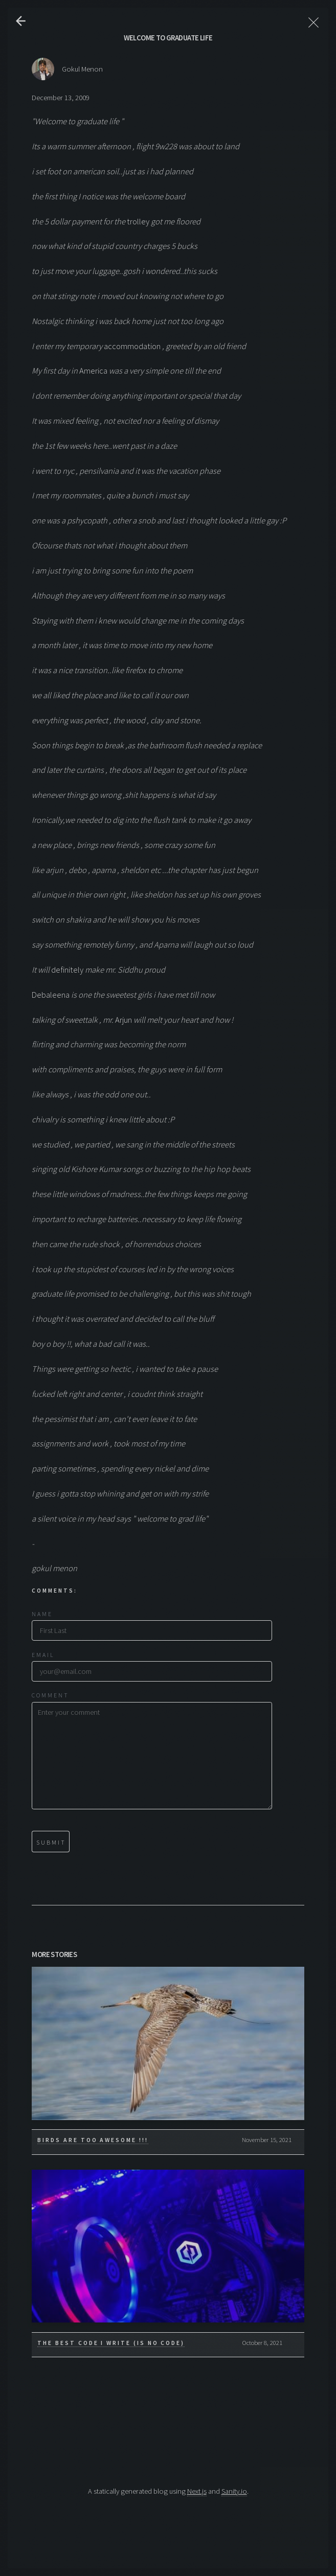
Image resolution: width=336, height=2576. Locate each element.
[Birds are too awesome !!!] (168, 2043)
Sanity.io (234, 2491)
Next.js (197, 2491)
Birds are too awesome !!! (92, 2140)
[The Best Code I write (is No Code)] (168, 2246)
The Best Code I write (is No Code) (111, 2343)
